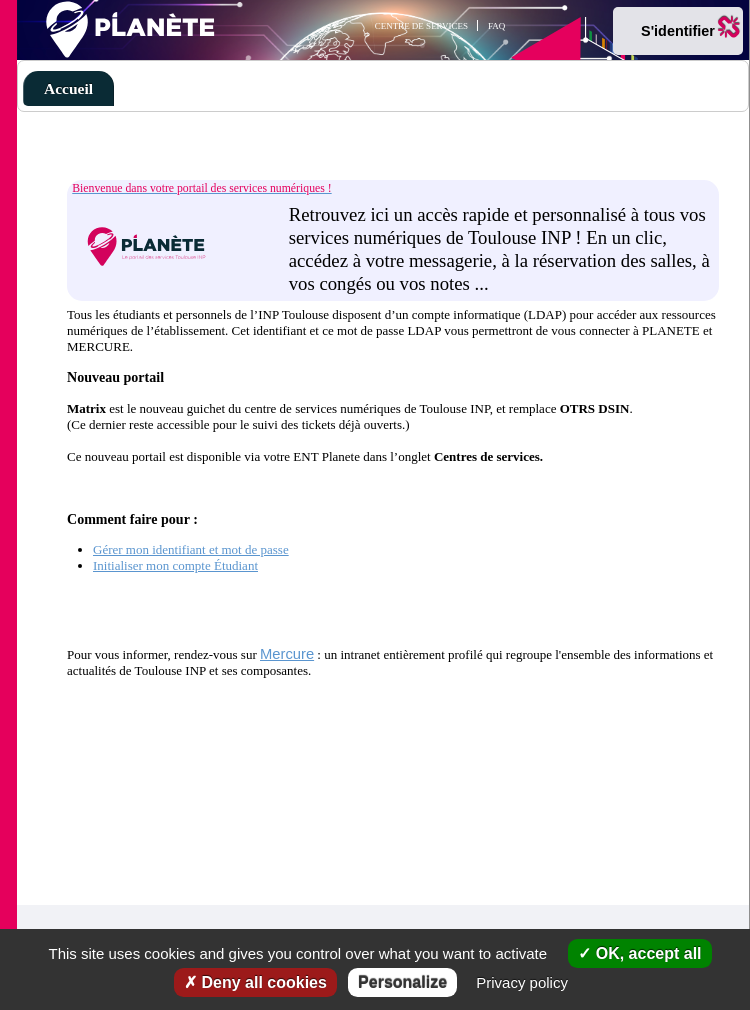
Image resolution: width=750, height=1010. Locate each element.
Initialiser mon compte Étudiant (175, 565)
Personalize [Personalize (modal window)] (402, 982)
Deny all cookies (255, 982)
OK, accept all (639, 953)
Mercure (287, 654)
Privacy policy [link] (522, 982)
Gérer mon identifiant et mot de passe (191, 549)
